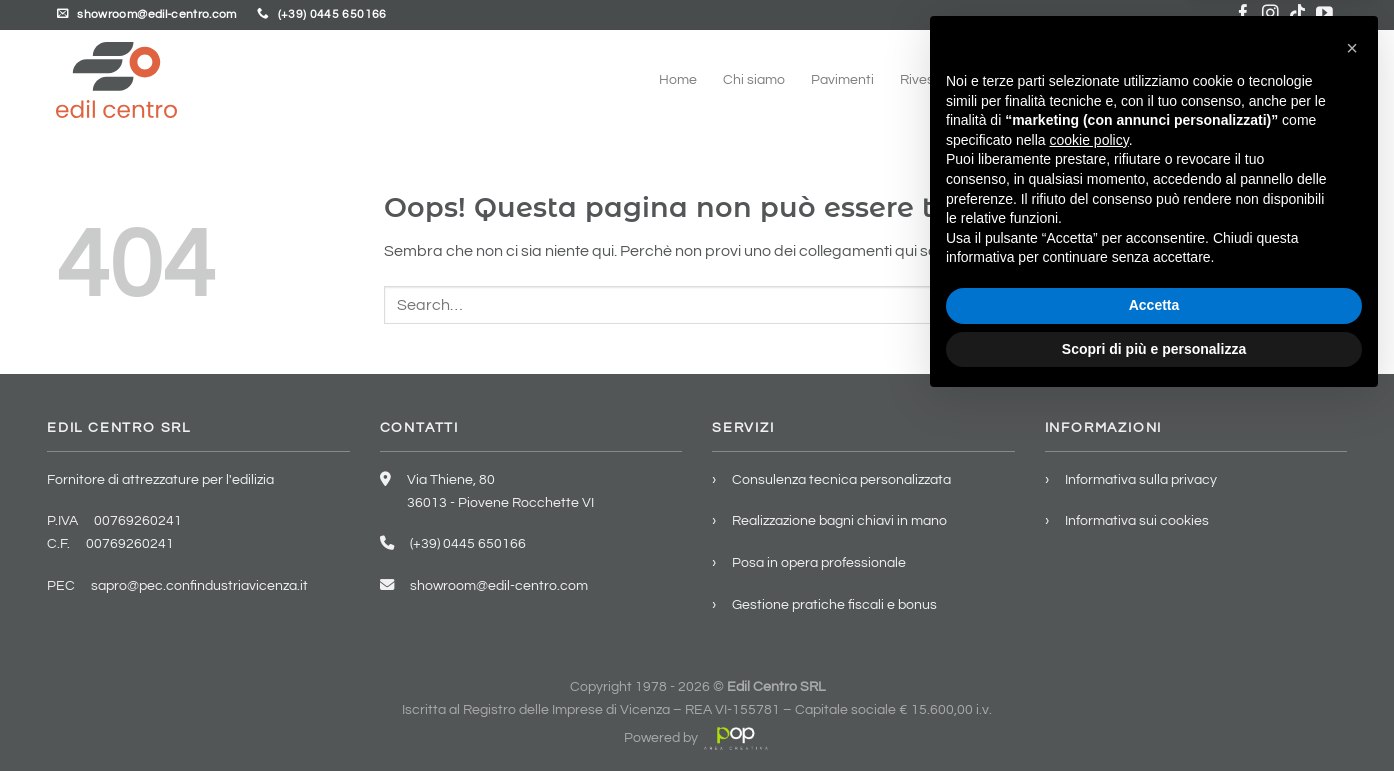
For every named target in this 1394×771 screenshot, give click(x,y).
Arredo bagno (1047, 79)
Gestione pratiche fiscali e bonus (834, 604)
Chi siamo (754, 79)
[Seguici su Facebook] (1243, 14)
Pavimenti (842, 79)
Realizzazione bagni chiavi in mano (839, 520)
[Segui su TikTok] (1297, 14)
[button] (1352, 416)
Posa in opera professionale (819, 562)
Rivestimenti (939, 79)
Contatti (1312, 79)
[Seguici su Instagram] (1270, 14)
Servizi (1141, 79)
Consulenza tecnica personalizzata (841, 479)
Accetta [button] (1154, 673)
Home (678, 79)
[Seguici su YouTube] (1324, 14)
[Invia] (1318, 304)
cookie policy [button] (1089, 508)
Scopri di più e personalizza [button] (1154, 716)
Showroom (1226, 79)
